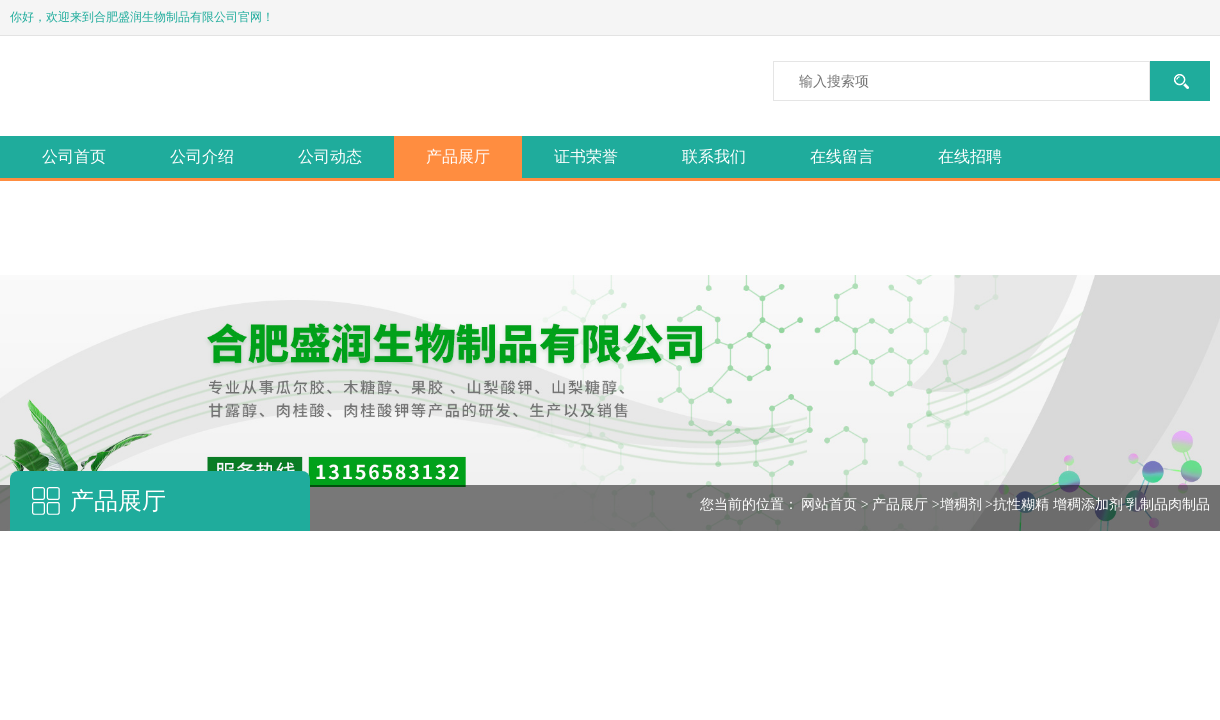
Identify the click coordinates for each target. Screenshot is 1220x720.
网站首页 (829, 504)
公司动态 (330, 156)
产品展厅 (458, 156)
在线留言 (842, 156)
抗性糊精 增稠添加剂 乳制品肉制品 (1101, 504)
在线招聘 (970, 156)
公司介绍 (202, 156)
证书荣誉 (586, 156)
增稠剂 (961, 504)
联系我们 (714, 156)
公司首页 (74, 156)
